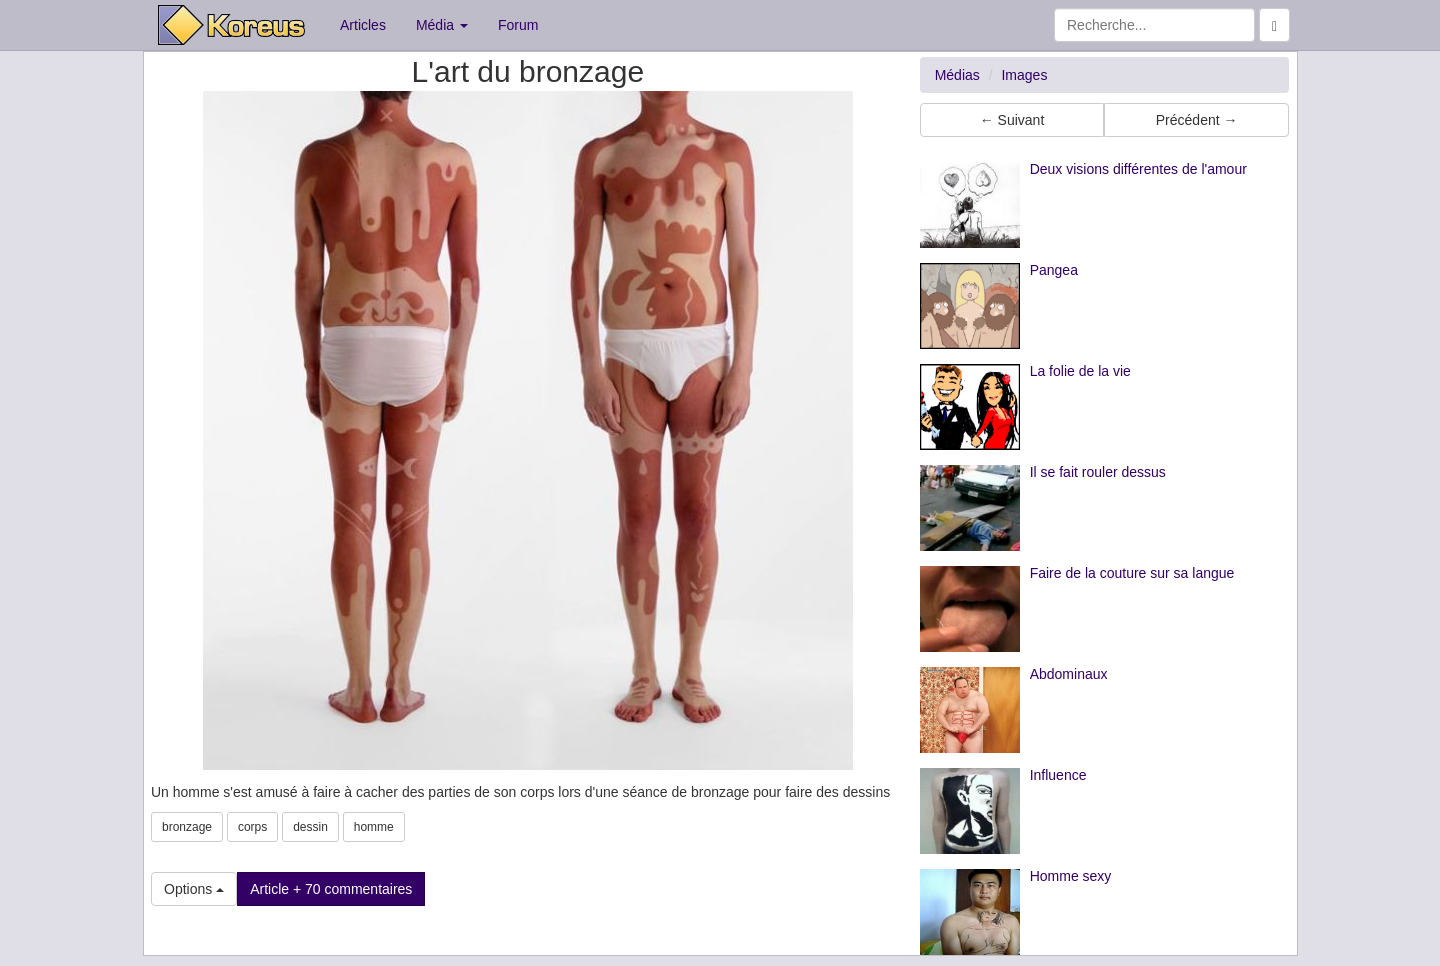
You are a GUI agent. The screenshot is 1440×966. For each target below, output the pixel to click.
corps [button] (252, 827)
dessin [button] (310, 827)
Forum (518, 25)
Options (194, 889)
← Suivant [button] (1012, 120)
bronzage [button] (187, 827)
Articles (363, 25)
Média (442, 25)
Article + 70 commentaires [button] (331, 889)
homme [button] (374, 827)
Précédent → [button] (1197, 120)
